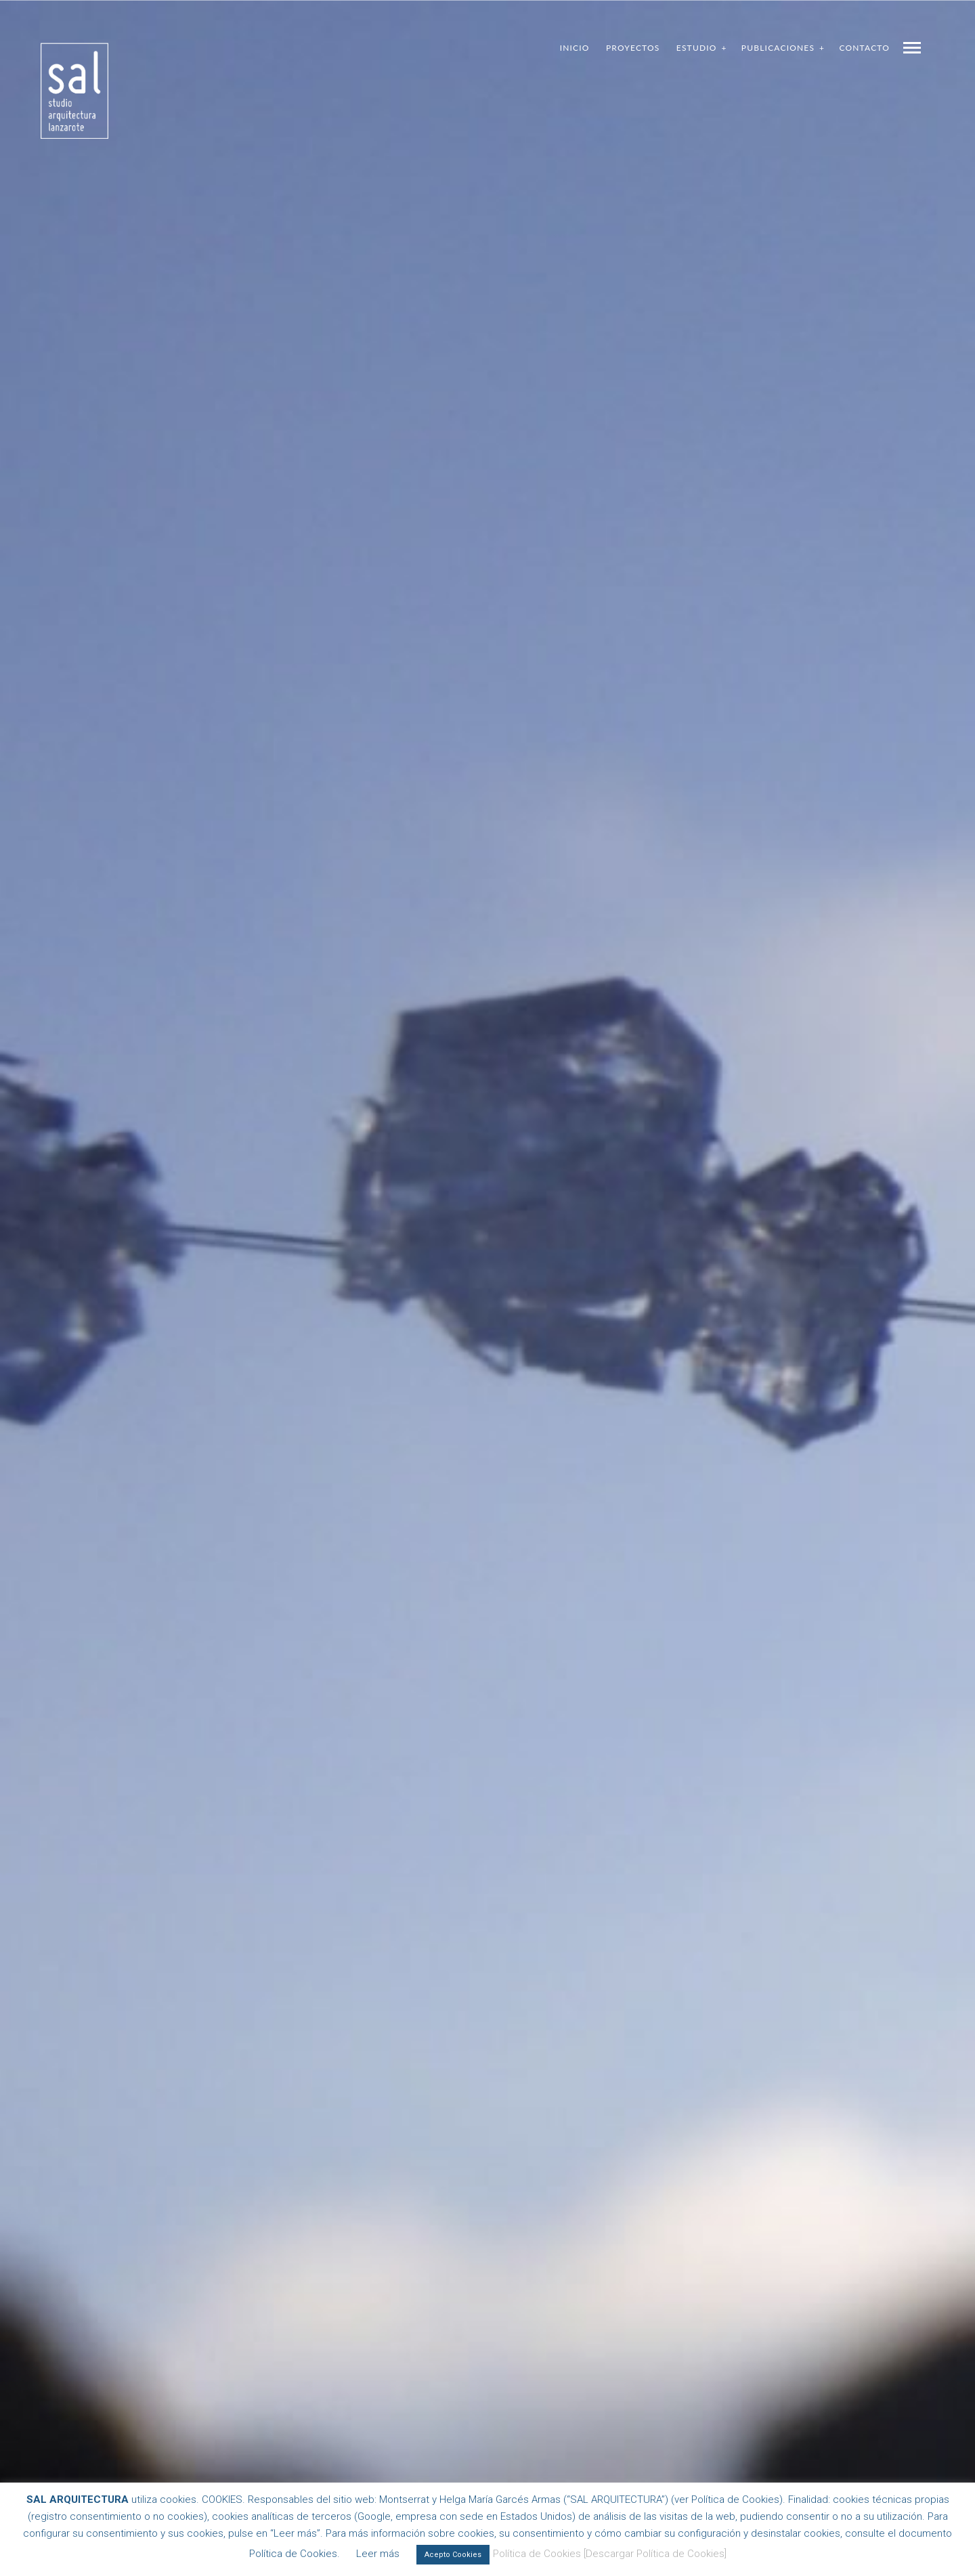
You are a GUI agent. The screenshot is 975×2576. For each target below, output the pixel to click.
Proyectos (633, 48)
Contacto (864, 48)
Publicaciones (778, 48)
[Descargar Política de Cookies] (655, 2554)
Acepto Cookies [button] (453, 2554)
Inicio (575, 48)
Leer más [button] (377, 2554)
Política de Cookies (537, 2554)
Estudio (696, 48)
